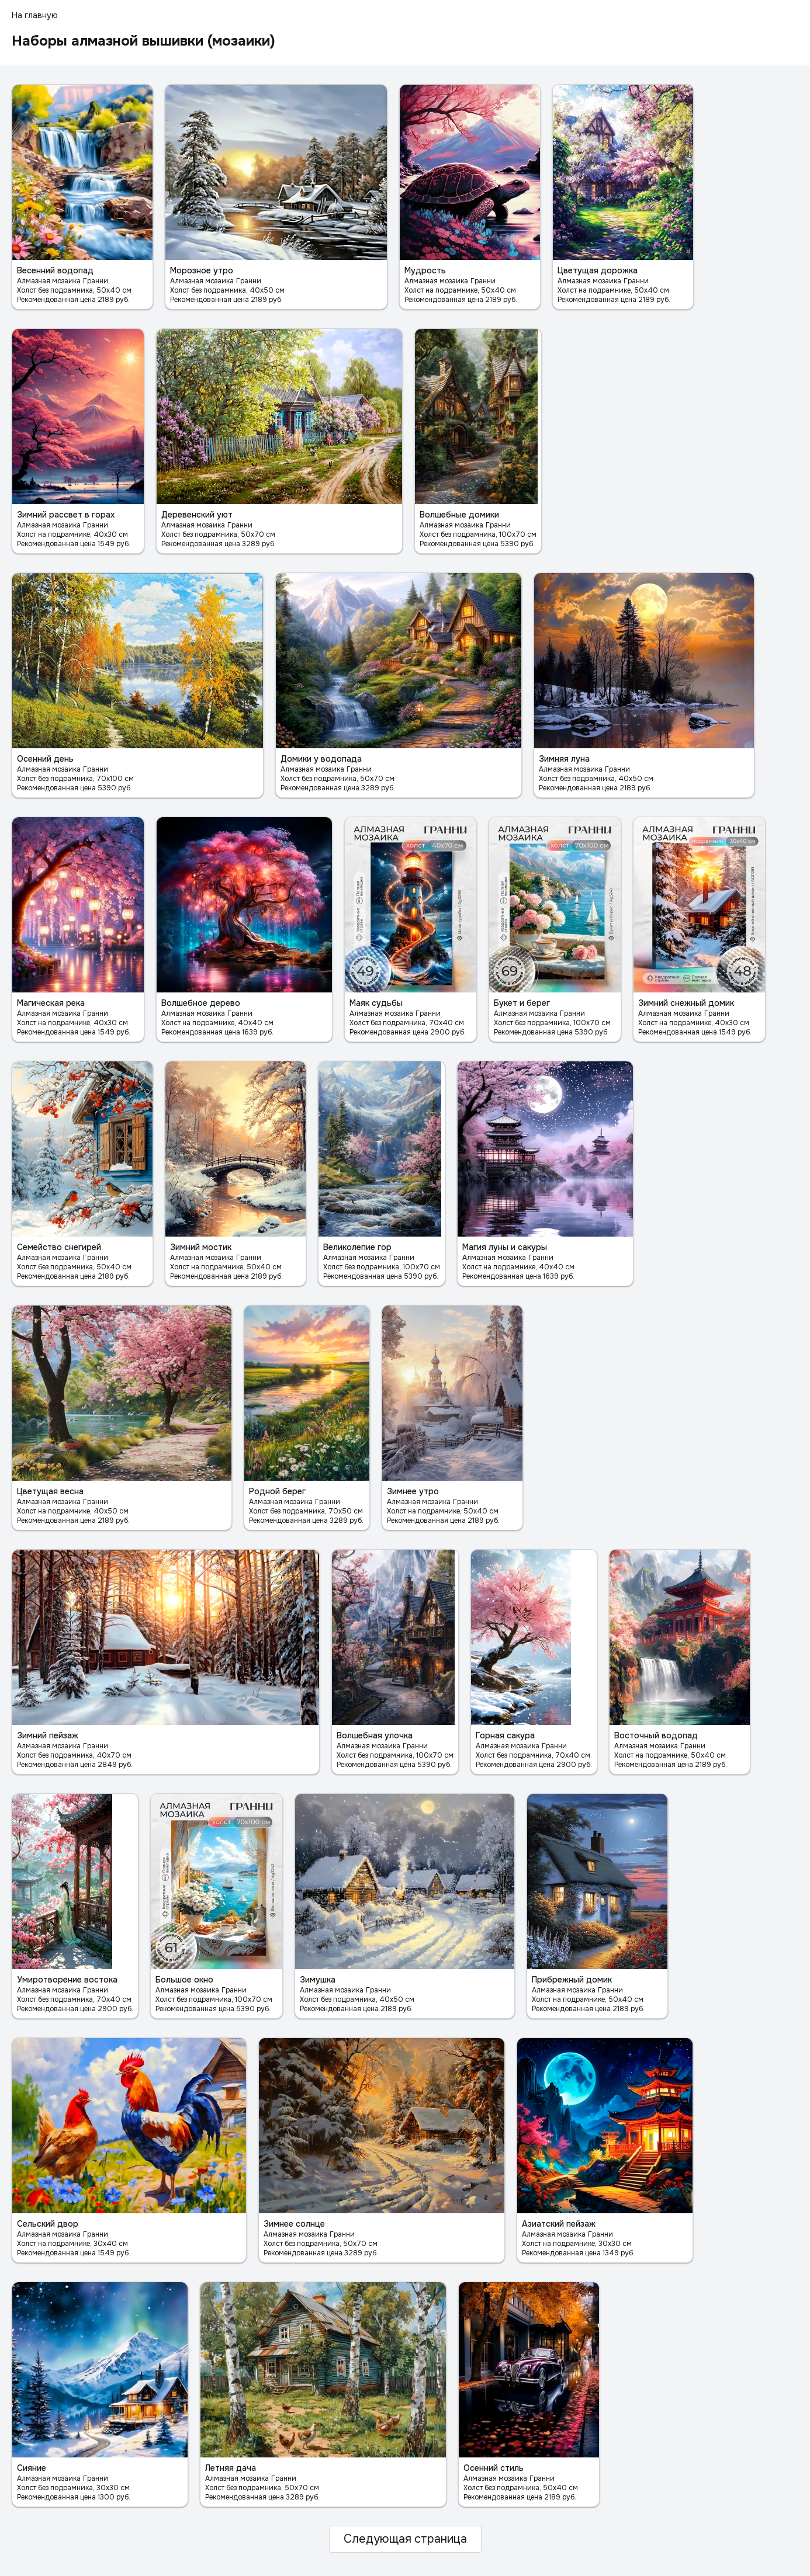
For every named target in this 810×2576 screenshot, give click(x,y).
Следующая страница (405, 2539)
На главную (35, 15)
